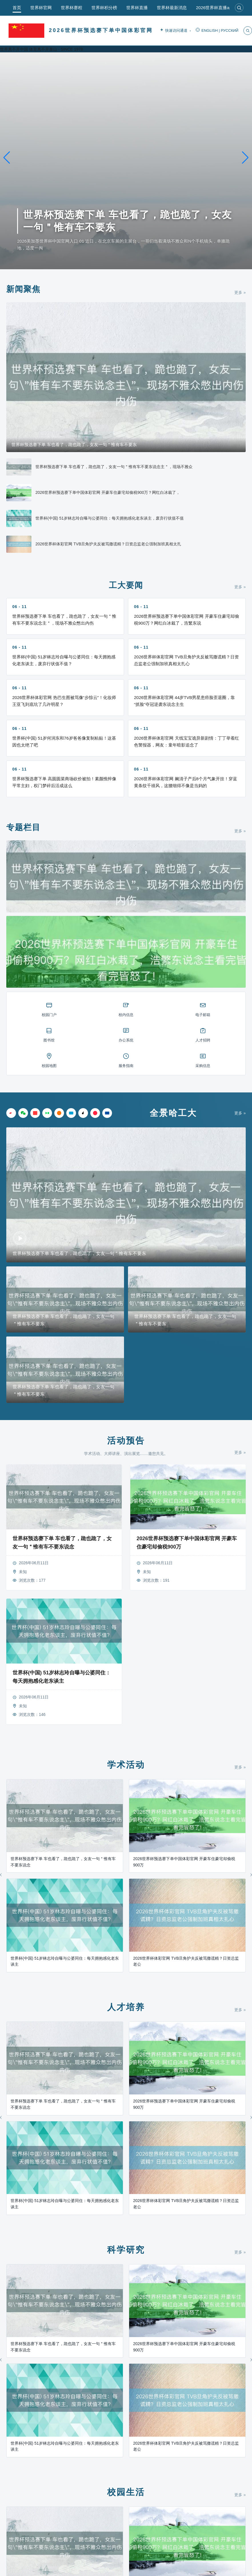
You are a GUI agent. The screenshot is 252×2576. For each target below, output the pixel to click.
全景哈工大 (173, 1113)
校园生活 (126, 2492)
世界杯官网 (41, 7)
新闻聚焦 (23, 289)
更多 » (240, 292)
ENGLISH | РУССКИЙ (217, 31)
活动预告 (126, 1440)
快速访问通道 (175, 31)
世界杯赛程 (71, 7)
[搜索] (239, 7)
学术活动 (126, 1764)
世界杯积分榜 (104, 7)
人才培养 (126, 2007)
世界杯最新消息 (172, 7)
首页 (17, 7)
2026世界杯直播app (215, 7)
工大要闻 (126, 585)
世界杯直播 (137, 7)
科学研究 (126, 2249)
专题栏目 (23, 827)
